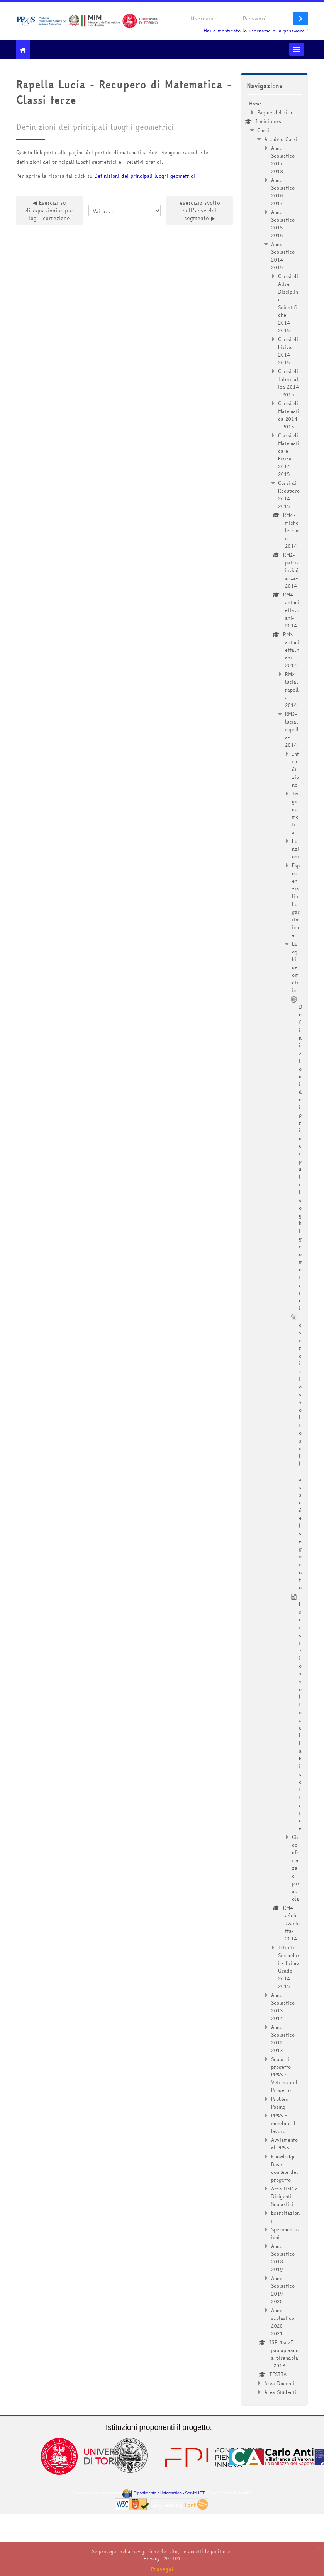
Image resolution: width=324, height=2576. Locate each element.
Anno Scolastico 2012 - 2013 (283, 2038)
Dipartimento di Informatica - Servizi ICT (163, 2493)
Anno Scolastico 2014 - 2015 (283, 255)
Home (255, 103)
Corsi (263, 130)
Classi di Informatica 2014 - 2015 (288, 382)
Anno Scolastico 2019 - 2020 (283, 2289)
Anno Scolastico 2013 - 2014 (283, 2006)
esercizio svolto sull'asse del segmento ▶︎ (200, 211)
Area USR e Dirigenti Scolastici (284, 2196)
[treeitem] (274, 1248)
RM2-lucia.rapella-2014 (292, 689)
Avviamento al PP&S (284, 2143)
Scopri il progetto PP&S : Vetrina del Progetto (284, 2074)
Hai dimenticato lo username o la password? (256, 30)
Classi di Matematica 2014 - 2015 (288, 414)
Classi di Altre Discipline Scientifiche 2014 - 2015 (288, 303)
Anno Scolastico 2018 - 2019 (283, 2257)
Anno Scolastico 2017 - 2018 (283, 159)
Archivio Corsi (280, 139)
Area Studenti (280, 2392)
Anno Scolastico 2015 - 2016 (283, 223)
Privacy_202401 (162, 2558)
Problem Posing (280, 2102)
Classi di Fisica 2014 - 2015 (288, 350)
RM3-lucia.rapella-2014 (292, 729)
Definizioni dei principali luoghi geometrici (144, 176)
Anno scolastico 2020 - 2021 (282, 2321)
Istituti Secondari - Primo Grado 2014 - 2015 (289, 1967)
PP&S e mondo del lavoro (283, 2123)
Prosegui (162, 2569)
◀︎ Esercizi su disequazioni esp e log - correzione (49, 211)
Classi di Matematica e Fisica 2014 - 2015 (288, 455)
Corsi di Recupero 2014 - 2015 (289, 494)
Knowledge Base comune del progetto (284, 2168)
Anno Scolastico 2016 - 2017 (283, 191)
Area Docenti (279, 2383)
